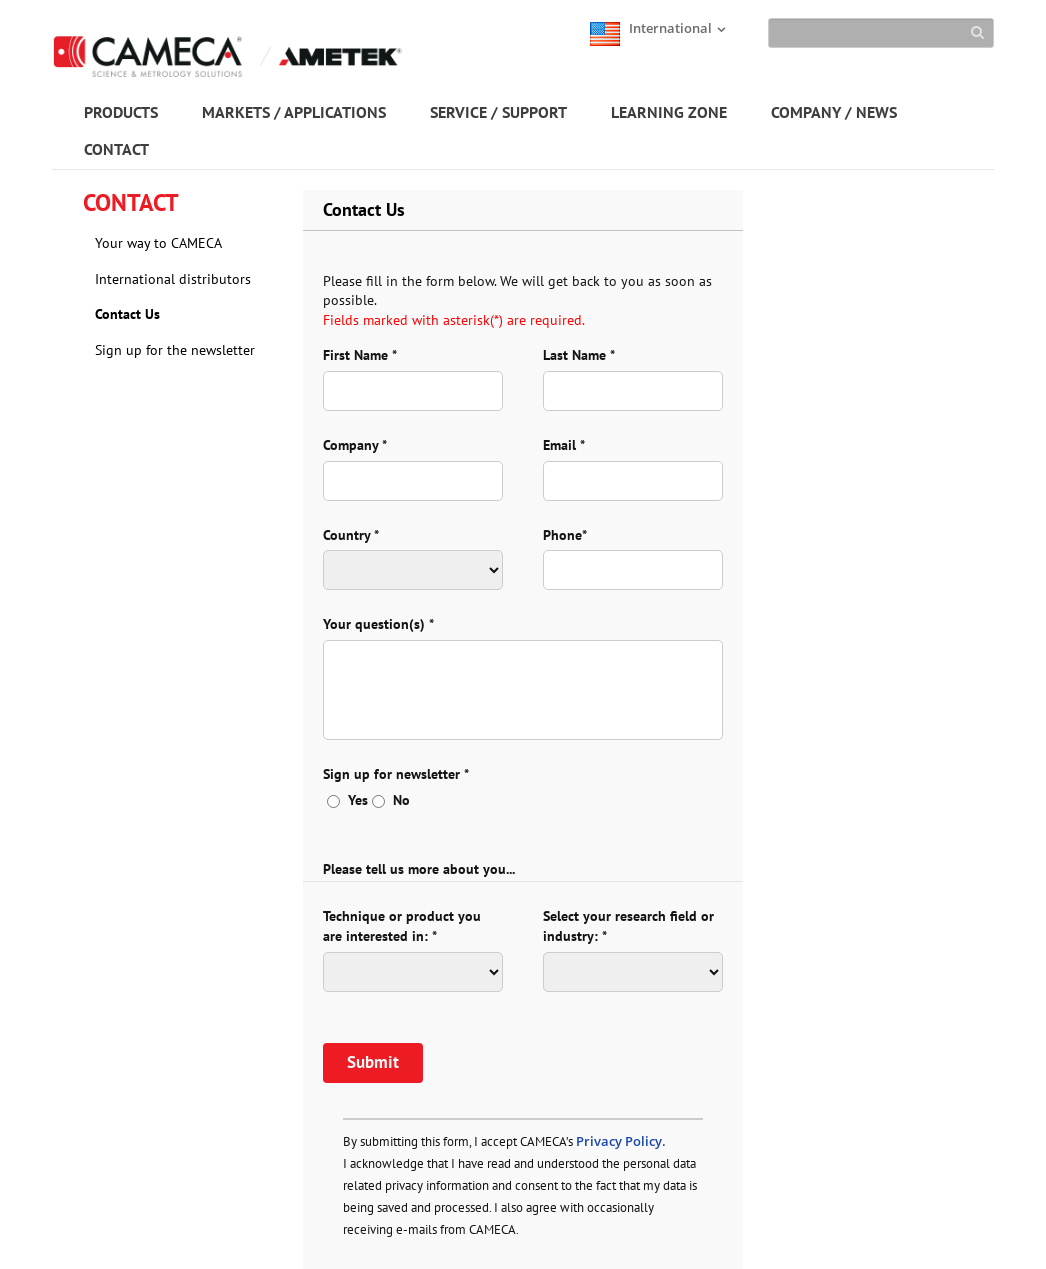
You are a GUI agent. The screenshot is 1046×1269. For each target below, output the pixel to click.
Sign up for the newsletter (175, 350)
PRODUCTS (121, 112)
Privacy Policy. (621, 1141)
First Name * (360, 355)
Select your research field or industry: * (628, 926)
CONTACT (116, 149)
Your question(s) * (378, 624)
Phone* (565, 535)
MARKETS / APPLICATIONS (294, 112)
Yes (347, 800)
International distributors (173, 279)
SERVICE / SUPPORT (498, 112)
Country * (351, 535)
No (391, 800)
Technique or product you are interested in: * (402, 926)
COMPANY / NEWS (834, 112)
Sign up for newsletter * (396, 774)
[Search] (881, 33)
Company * (355, 445)
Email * (564, 445)
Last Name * (579, 355)
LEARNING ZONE (669, 112)
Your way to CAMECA (158, 243)
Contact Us (127, 314)
